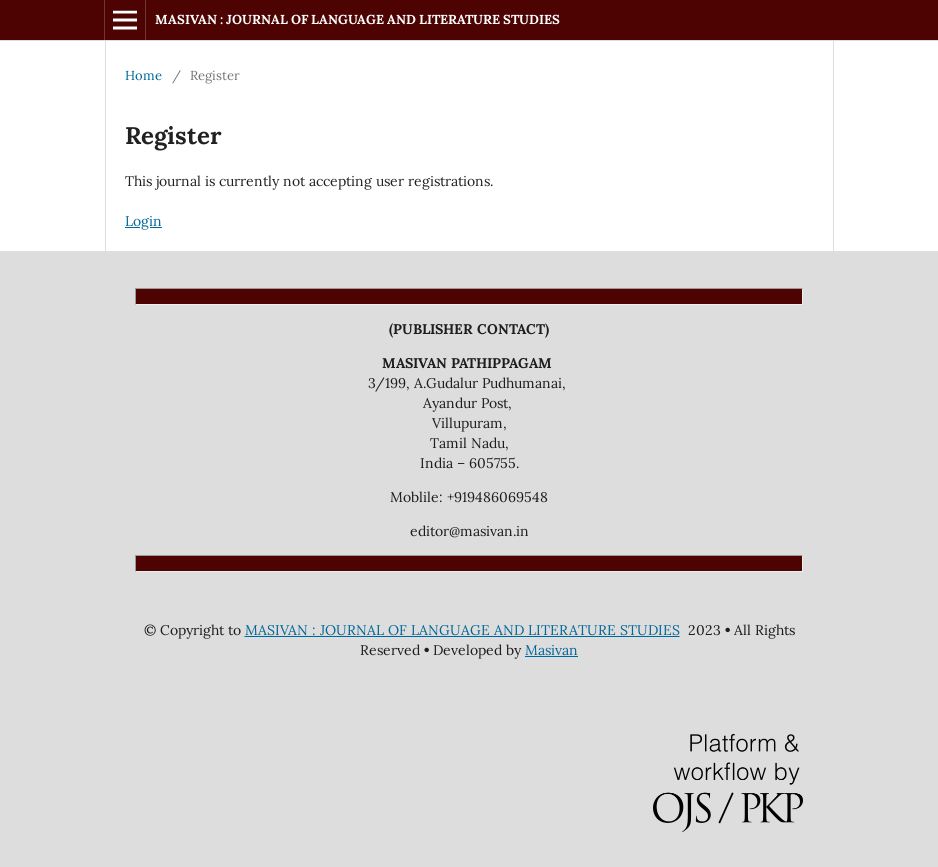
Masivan (551, 650)
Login (143, 221)
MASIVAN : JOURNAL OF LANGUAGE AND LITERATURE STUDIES (357, 19)
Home (143, 75)
